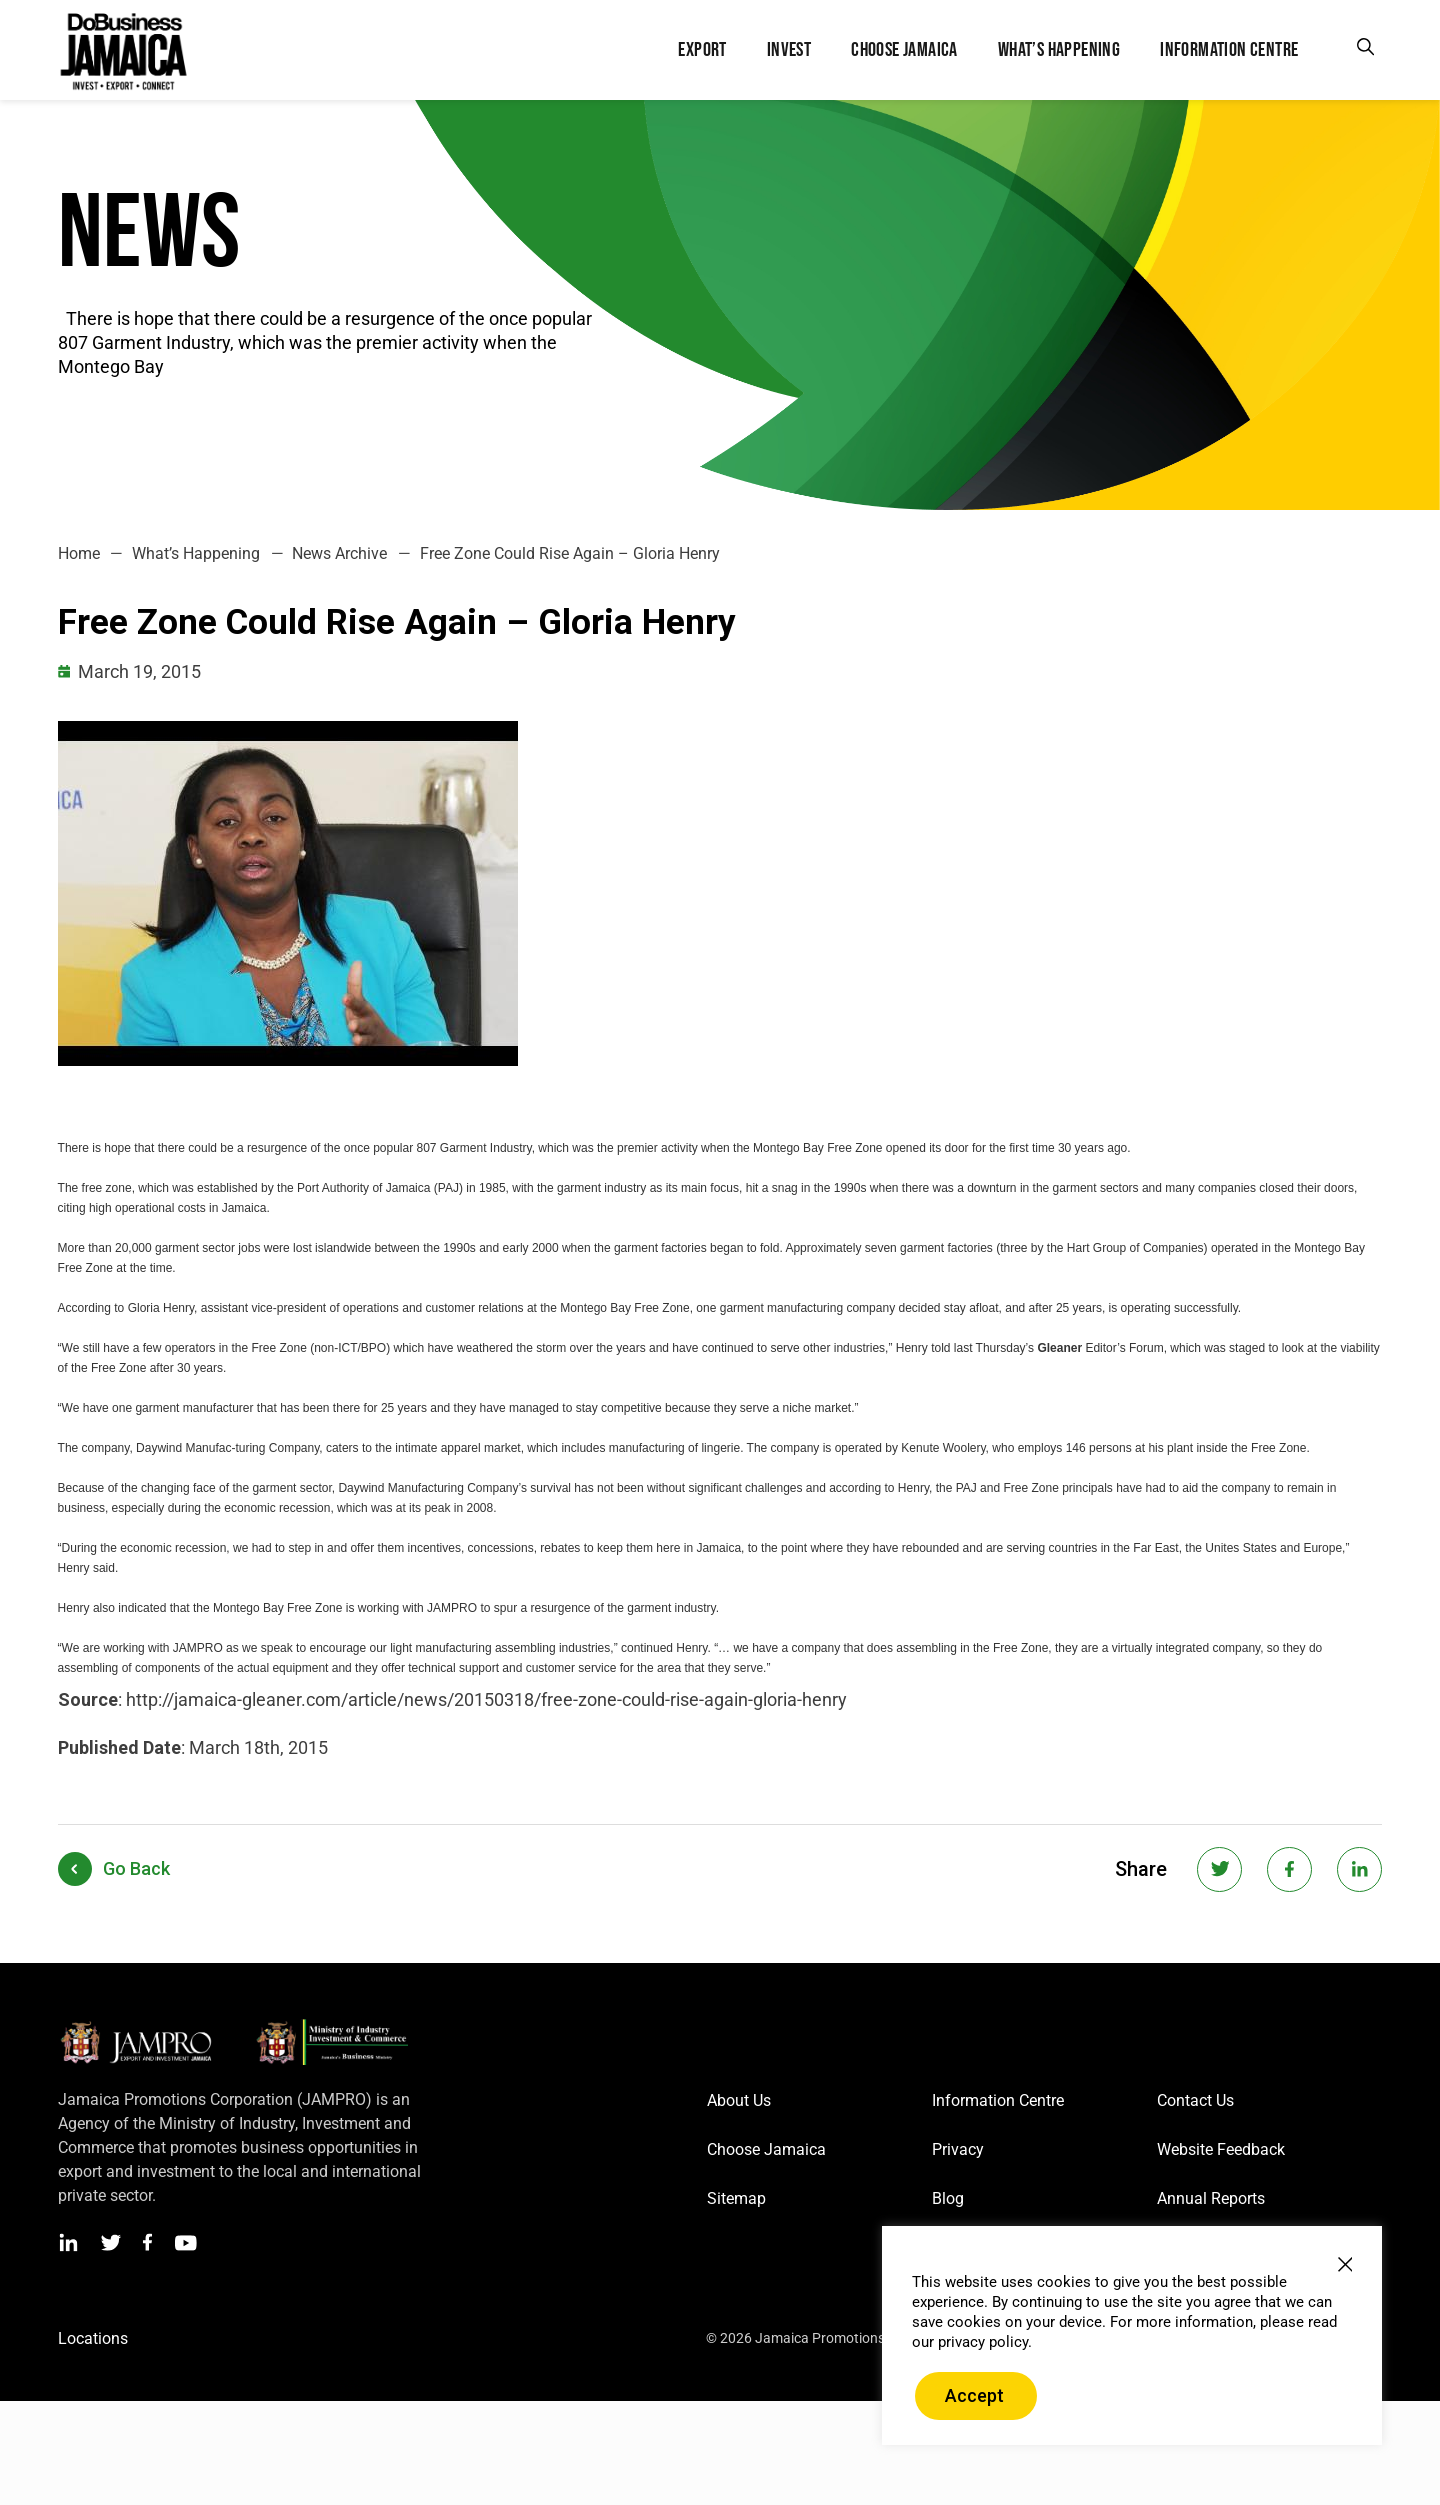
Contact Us (1195, 2100)
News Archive (339, 553)
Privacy (958, 2149)
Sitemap (736, 2198)
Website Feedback (1221, 2149)
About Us (739, 2100)
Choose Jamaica (766, 2149)
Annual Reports (1211, 2198)
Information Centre (998, 2100)
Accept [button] (974, 2395)
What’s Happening (196, 553)
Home (79, 553)
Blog (948, 2198)
